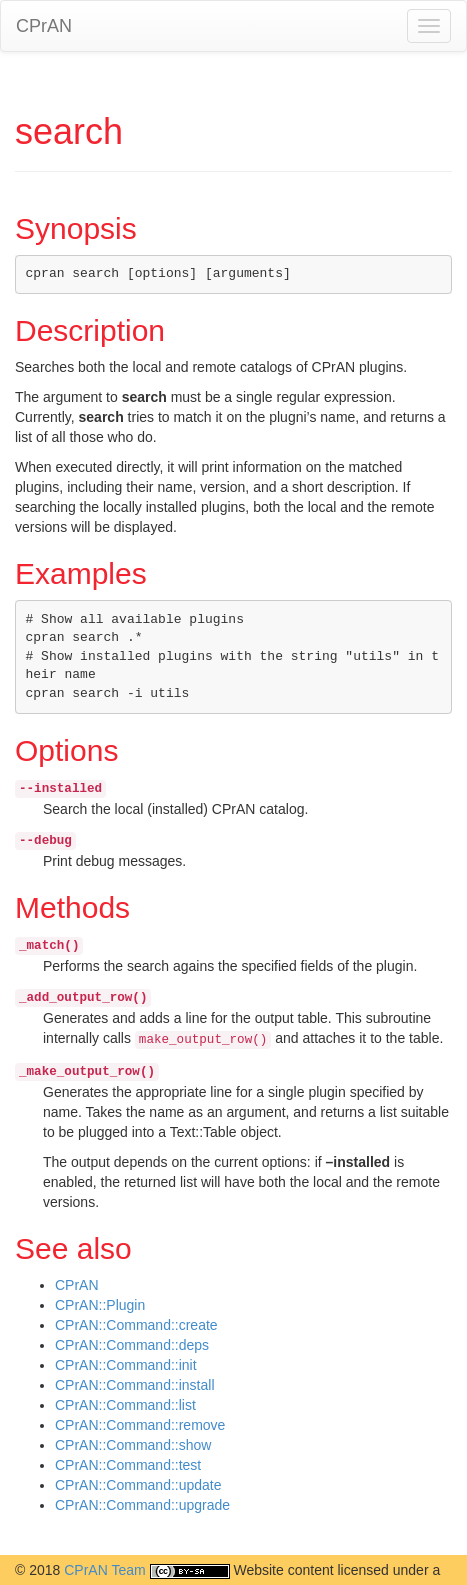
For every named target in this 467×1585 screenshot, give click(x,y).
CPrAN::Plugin (100, 1305)
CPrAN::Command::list (125, 1405)
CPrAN (44, 26)
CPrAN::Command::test (128, 1465)
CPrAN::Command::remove (140, 1425)
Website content (283, 1570)
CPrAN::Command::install (135, 1385)
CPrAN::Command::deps (132, 1345)
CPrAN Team (104, 1570)
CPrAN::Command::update (138, 1485)
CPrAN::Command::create (136, 1325)
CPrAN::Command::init (126, 1365)
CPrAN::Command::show (133, 1445)
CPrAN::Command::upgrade (142, 1505)
